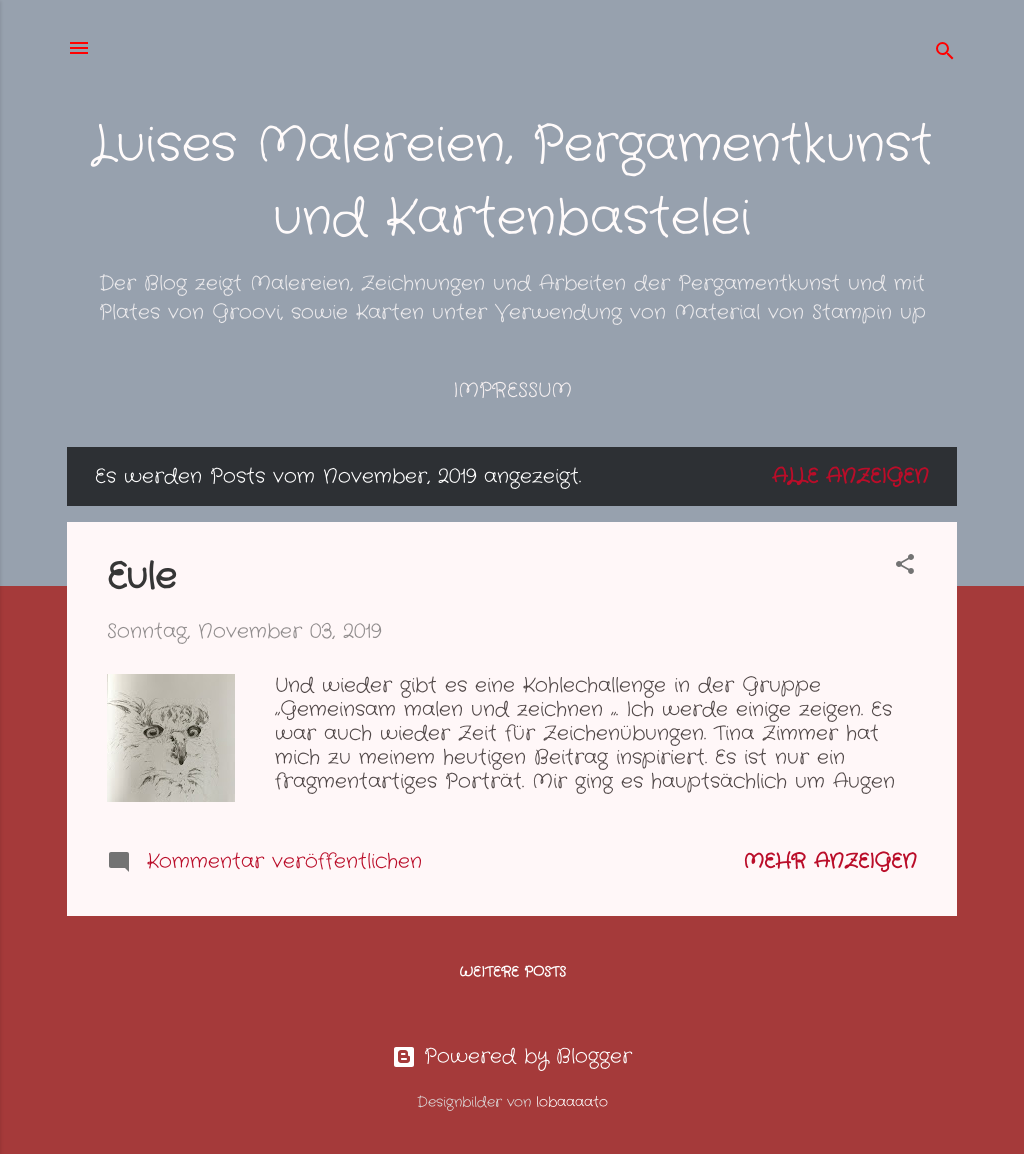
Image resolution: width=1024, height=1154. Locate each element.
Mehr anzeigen (830, 861)
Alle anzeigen (850, 476)
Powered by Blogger (512, 1056)
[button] (905, 567)
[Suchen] (945, 54)
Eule (141, 577)
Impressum (512, 390)
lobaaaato (572, 1102)
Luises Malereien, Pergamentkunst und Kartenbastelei (512, 182)
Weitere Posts (512, 972)
